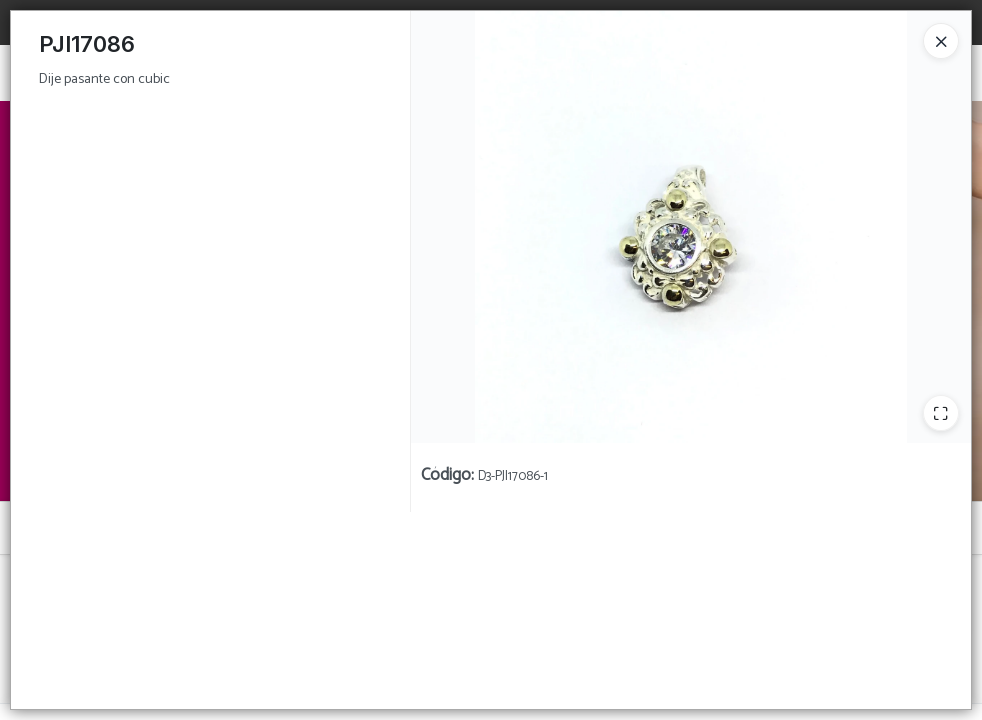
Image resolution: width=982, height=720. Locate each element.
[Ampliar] (941, 413)
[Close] (941, 41)
